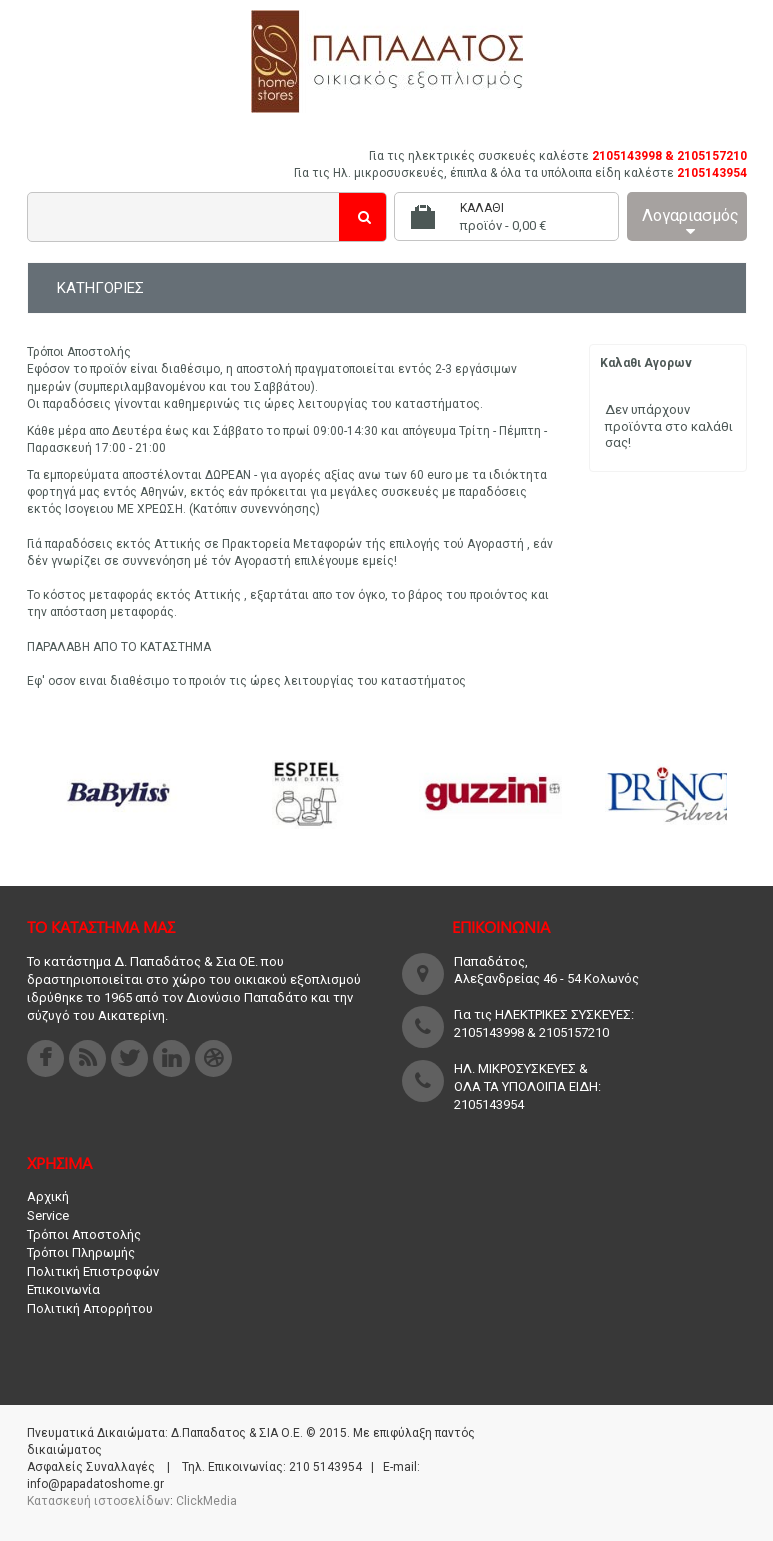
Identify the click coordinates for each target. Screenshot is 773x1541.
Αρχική (48, 1196)
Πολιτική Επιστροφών (93, 1271)
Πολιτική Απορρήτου (90, 1308)
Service (48, 1215)
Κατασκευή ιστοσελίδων (98, 1501)
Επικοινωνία (63, 1289)
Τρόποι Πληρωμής (81, 1252)
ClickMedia (206, 1501)
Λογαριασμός (690, 223)
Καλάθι (482, 208)
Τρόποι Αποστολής (84, 1234)
